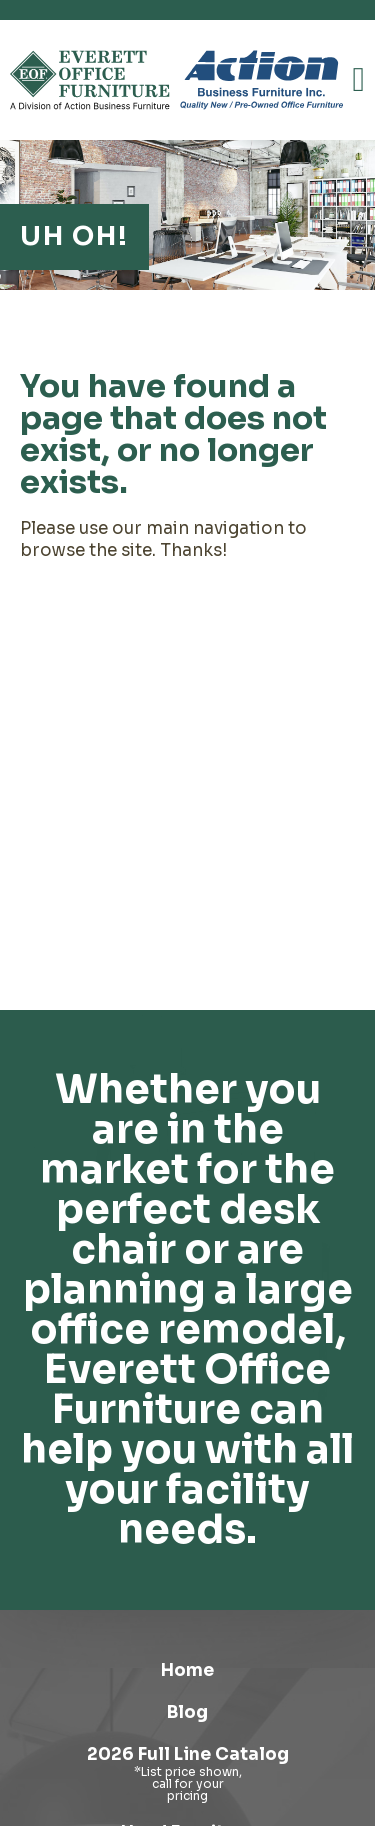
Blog (187, 1712)
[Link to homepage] (90, 80)
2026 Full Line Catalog (188, 1754)
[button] (359, 80)
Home (187, 1670)
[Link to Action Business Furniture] (261, 80)
